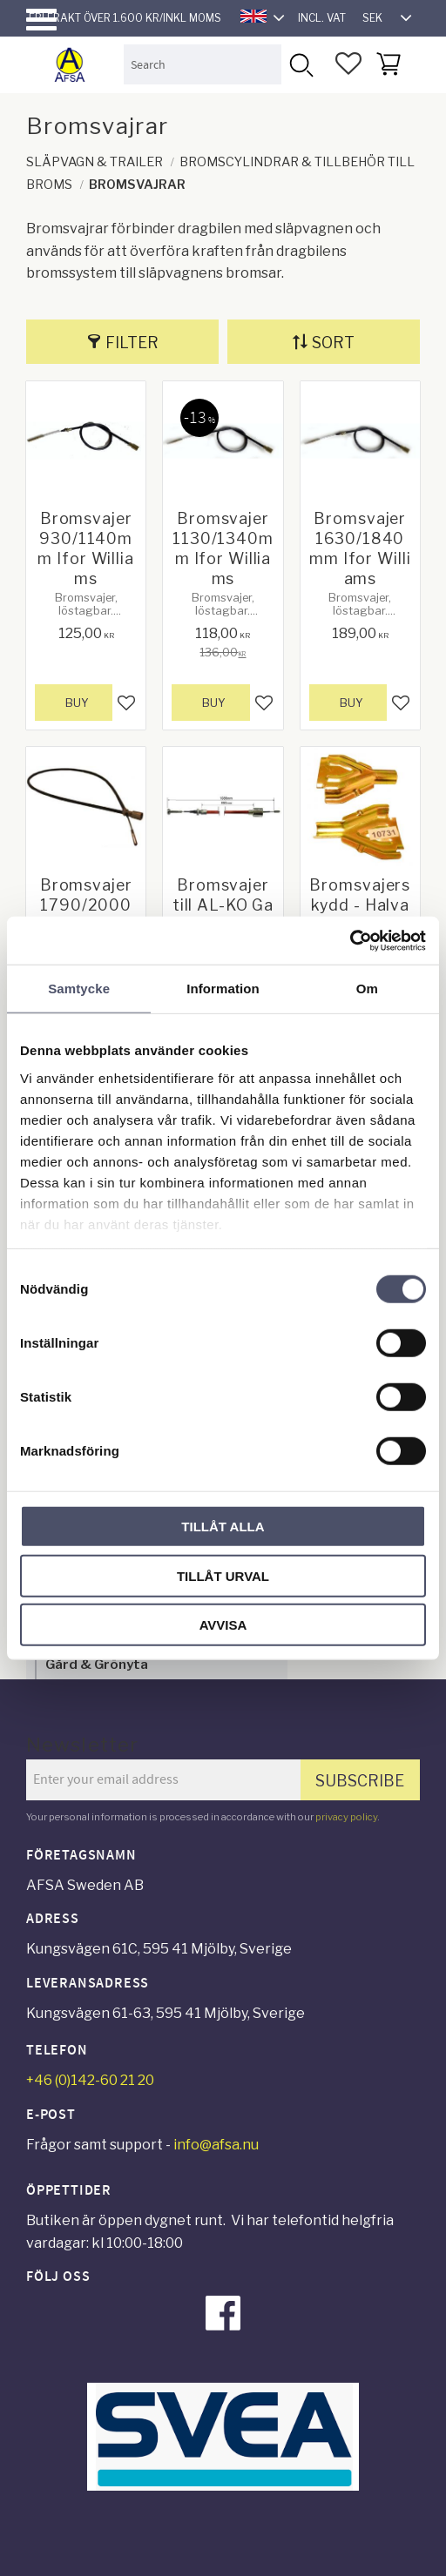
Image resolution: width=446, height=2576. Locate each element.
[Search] (301, 64)
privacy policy (346, 1817)
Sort (333, 342)
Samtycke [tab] (79, 988)
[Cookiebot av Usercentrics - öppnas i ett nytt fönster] (350, 940)
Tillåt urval (223, 1575)
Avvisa (223, 1625)
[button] (41, 19)
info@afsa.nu (216, 2144)
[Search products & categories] (202, 64)
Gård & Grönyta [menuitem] (96, 1664)
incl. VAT (322, 17)
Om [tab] (367, 988)
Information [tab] (223, 988)
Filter (132, 342)
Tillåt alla (222, 1526)
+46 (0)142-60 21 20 (90, 2080)
